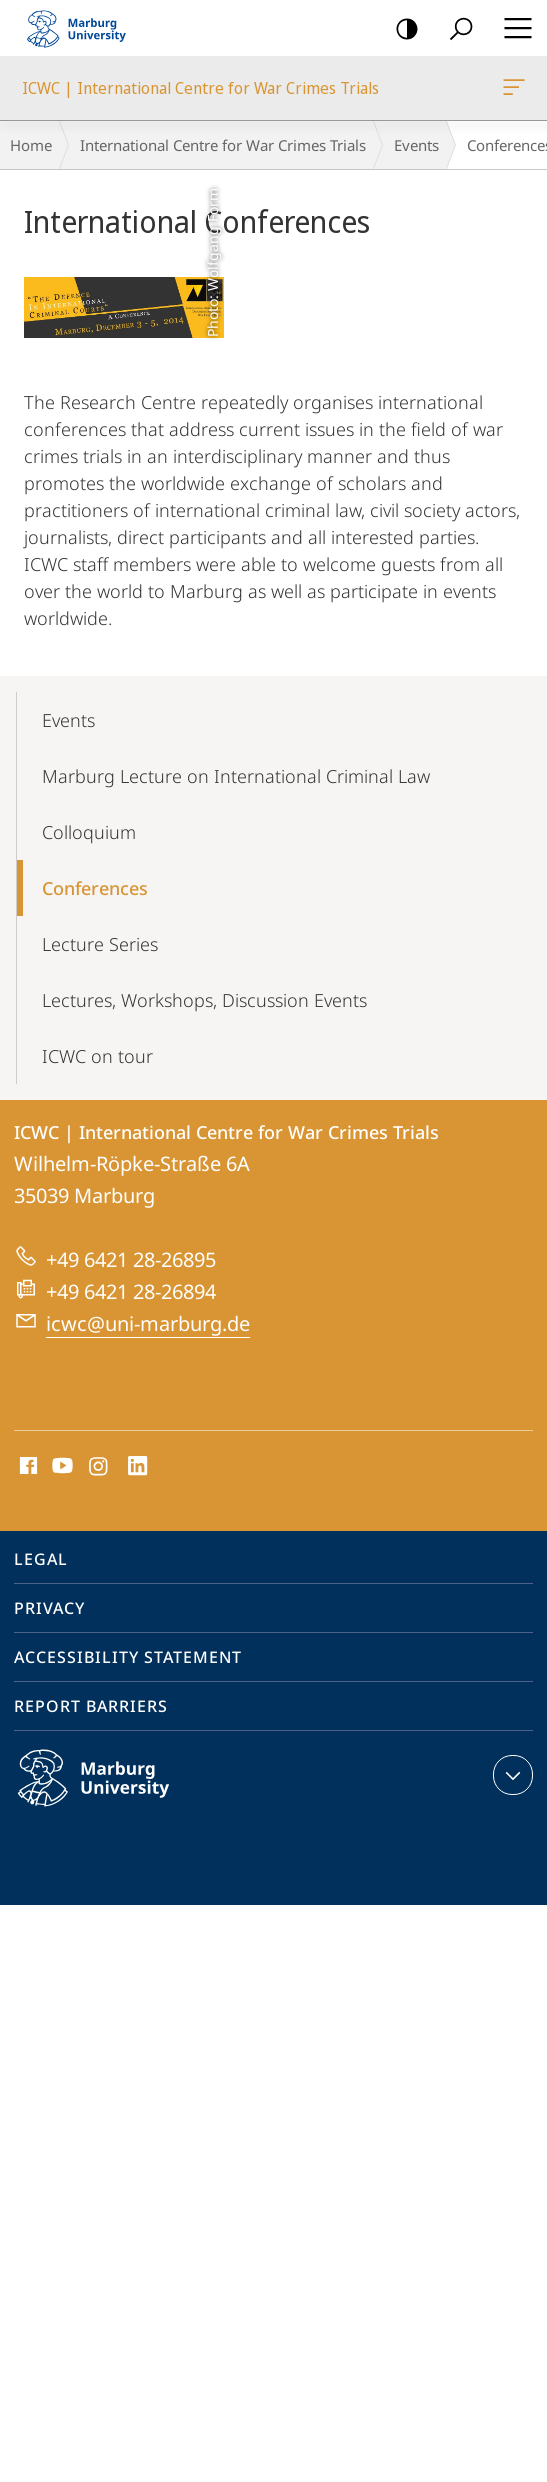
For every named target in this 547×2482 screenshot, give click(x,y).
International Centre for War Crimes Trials (223, 145)
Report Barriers (91, 1706)
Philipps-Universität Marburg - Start (85, 28)
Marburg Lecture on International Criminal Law (236, 776)
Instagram (99, 1467)
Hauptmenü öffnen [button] (512, 28)
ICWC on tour (97, 1056)
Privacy (49, 1608)
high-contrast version (400, 29)
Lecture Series (100, 944)
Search (454, 29)
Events (416, 145)
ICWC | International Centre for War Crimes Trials (512, 91)
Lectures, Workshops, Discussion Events (204, 1000)
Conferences (95, 888)
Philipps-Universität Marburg (115, 1794)
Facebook (26, 1467)
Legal (41, 1559)
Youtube (60, 1467)
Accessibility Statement (128, 1657)
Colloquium (89, 832)
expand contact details (510, 1775)
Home (31, 145)
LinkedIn (138, 1467)
